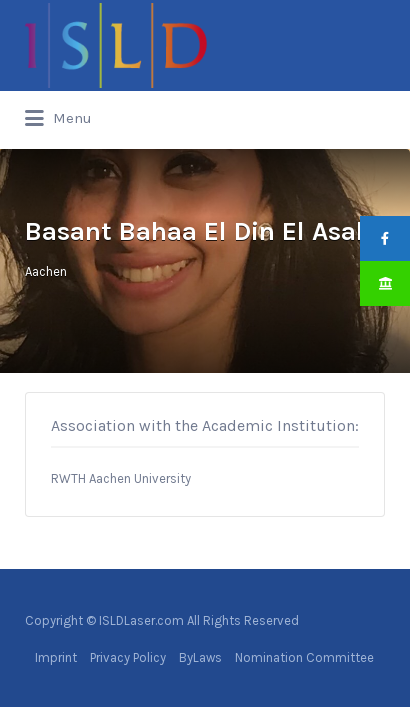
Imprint (56, 657)
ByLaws (200, 657)
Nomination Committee (304, 657)
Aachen (46, 271)
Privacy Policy (128, 657)
